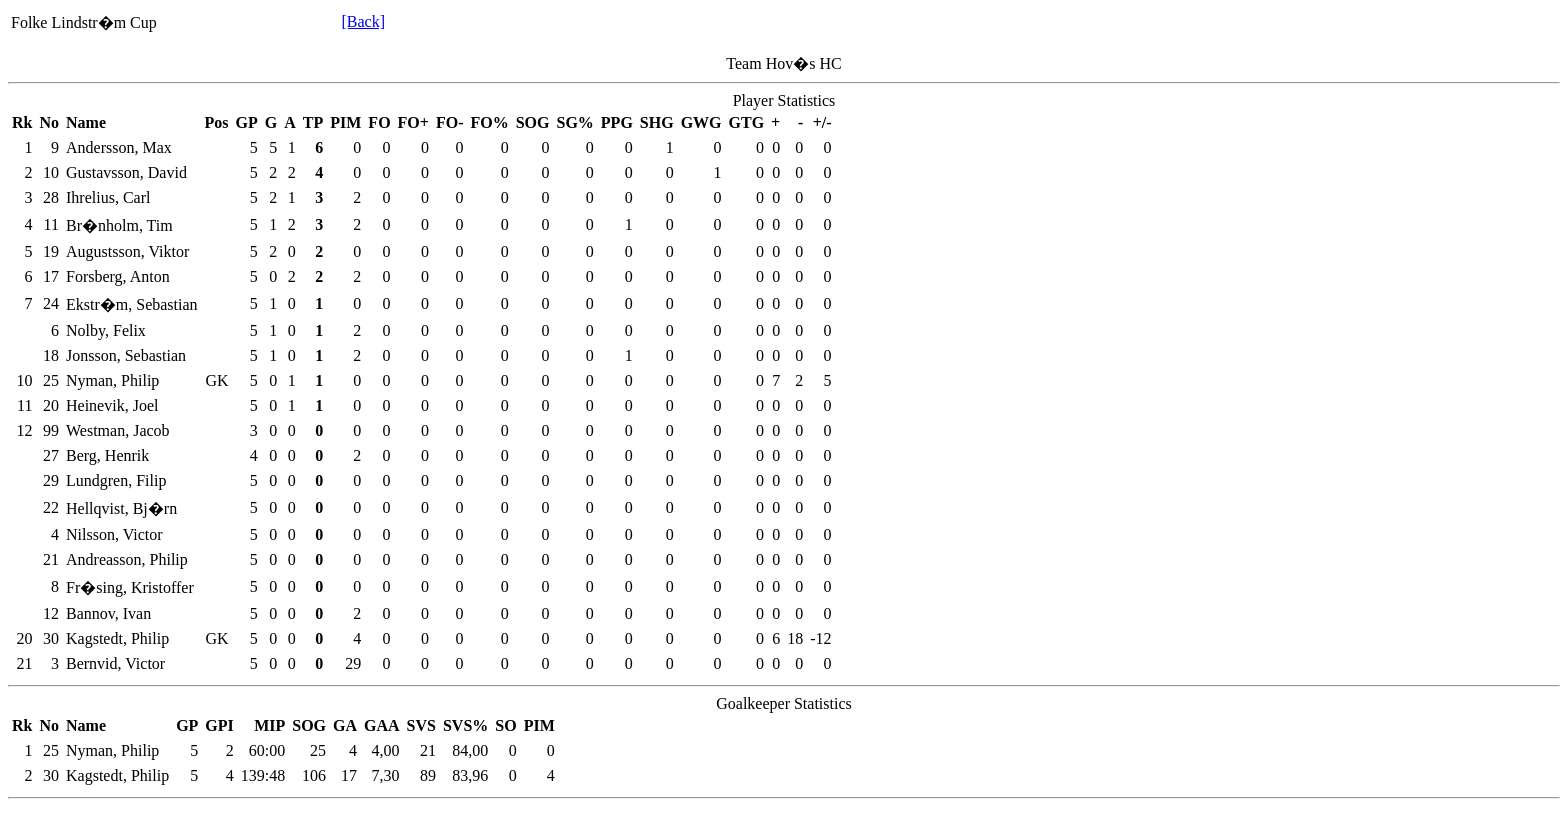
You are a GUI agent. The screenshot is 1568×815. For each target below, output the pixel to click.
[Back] (363, 21)
